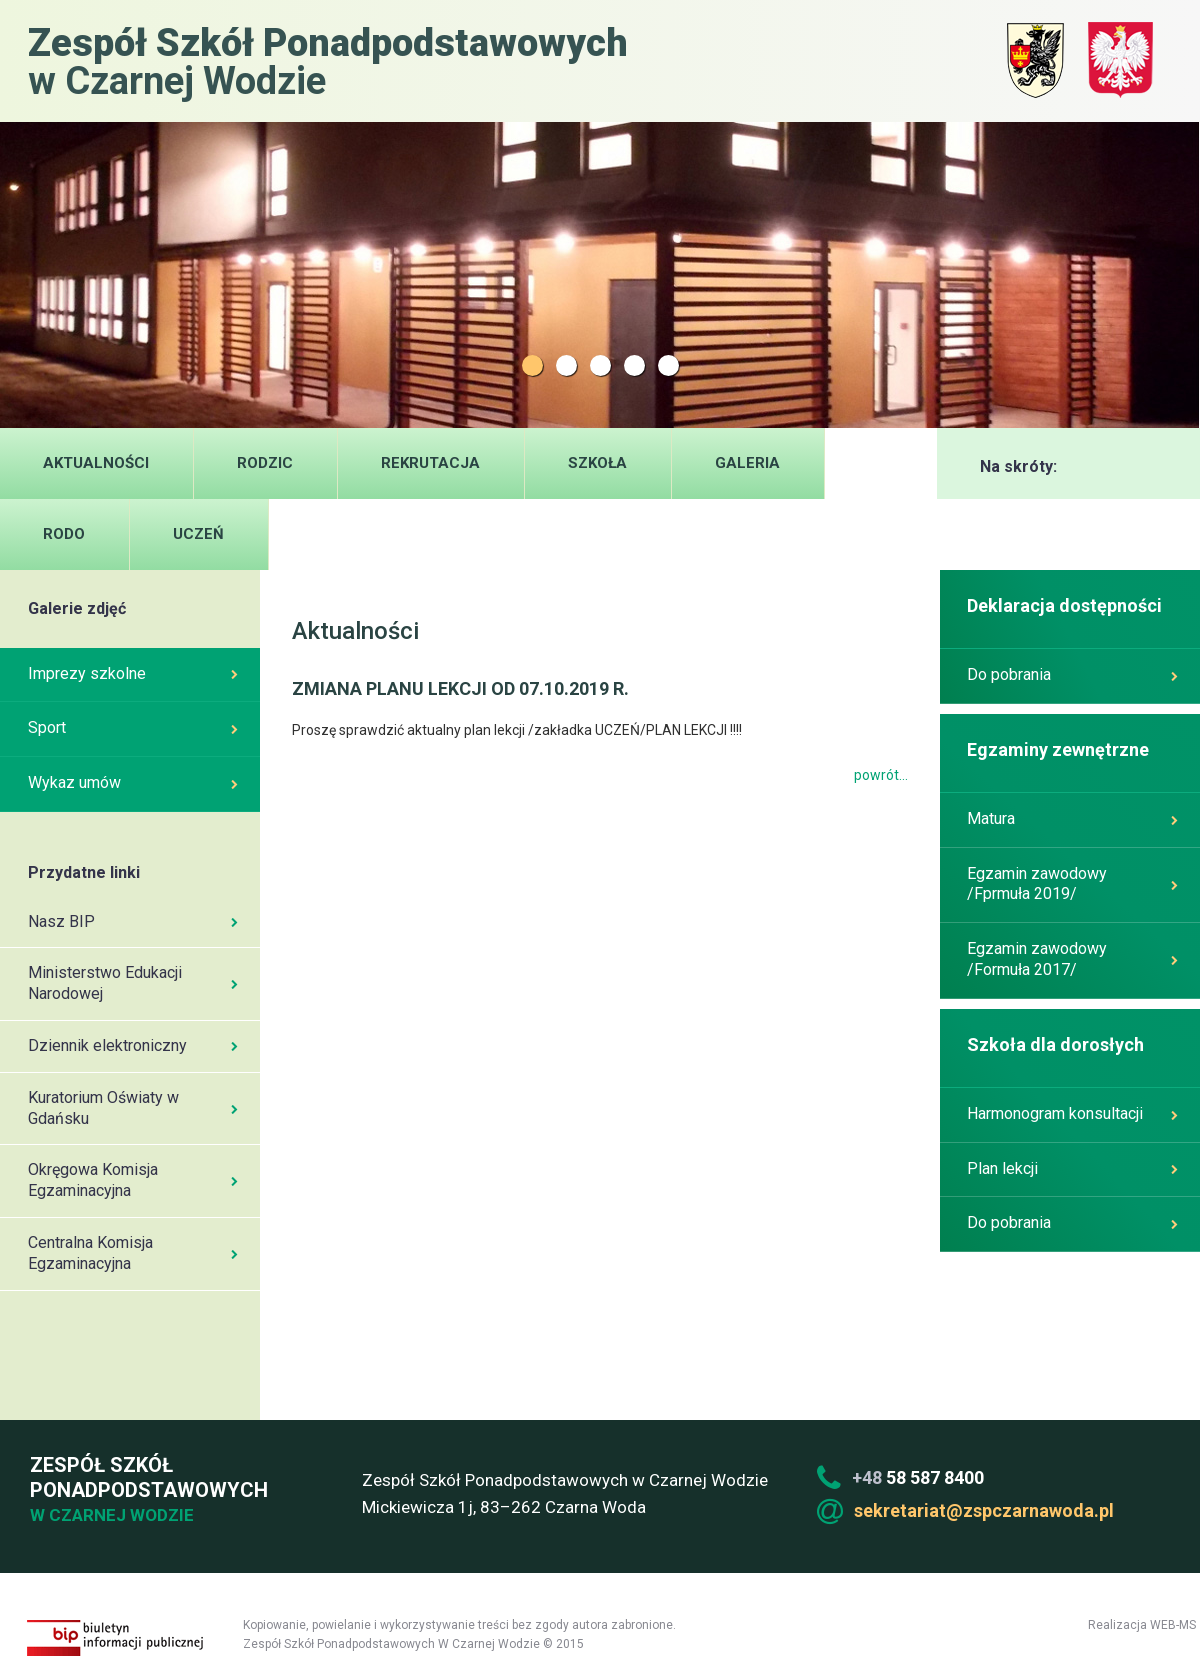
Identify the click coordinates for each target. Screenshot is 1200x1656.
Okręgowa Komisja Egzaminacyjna (133, 1180)
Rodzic (265, 463)
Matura (1072, 818)
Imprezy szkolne (133, 673)
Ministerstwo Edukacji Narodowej (133, 983)
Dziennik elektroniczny (133, 1045)
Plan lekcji (1072, 1168)
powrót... (881, 775)
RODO (64, 534)
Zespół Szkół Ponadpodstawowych (146, 1490)
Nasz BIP (133, 921)
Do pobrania (1072, 674)
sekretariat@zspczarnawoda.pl (984, 1510)
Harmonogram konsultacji (1072, 1113)
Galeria (747, 463)
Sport (133, 727)
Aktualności (96, 463)
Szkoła (597, 463)
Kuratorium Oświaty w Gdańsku (133, 1108)
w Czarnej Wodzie (328, 60)
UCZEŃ (198, 534)
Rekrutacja (430, 463)
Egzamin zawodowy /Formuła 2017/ (1072, 959)
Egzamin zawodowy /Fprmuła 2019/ (1072, 884)
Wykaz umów (133, 782)
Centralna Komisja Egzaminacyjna (133, 1253)
